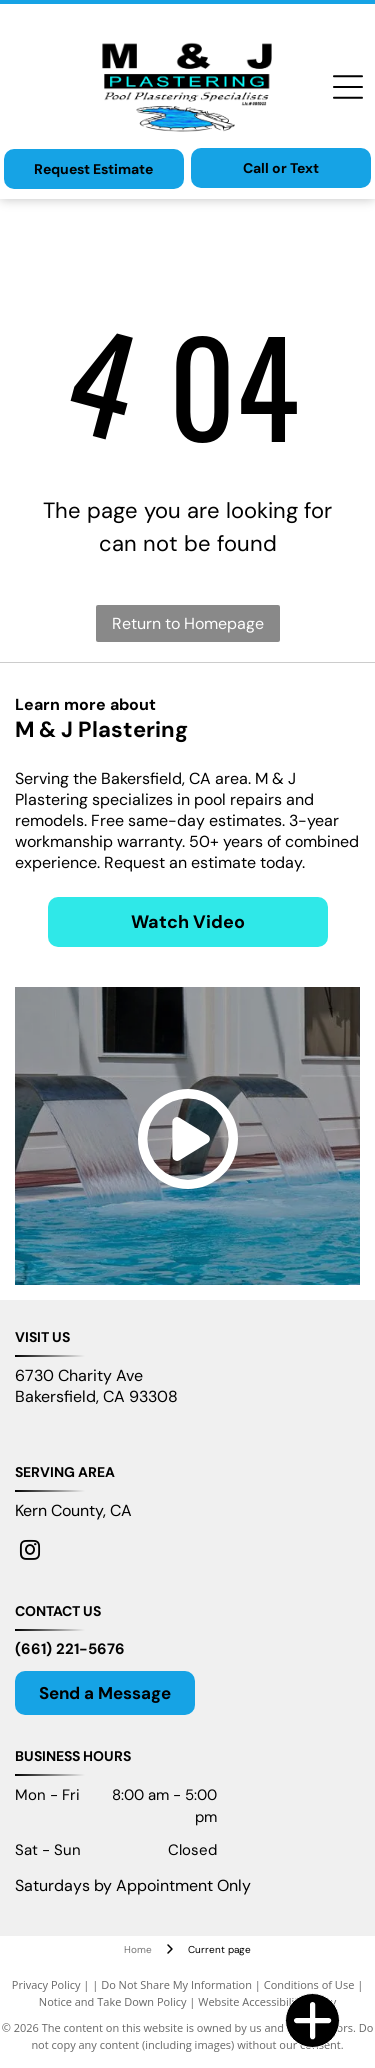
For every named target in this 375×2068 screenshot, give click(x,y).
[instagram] (30, 1552)
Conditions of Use (309, 1984)
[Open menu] (348, 87)
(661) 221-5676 (70, 1649)
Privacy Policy (46, 1984)
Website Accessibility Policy (267, 2001)
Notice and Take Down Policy (113, 2001)
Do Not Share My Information (176, 1984)
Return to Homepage (188, 623)
